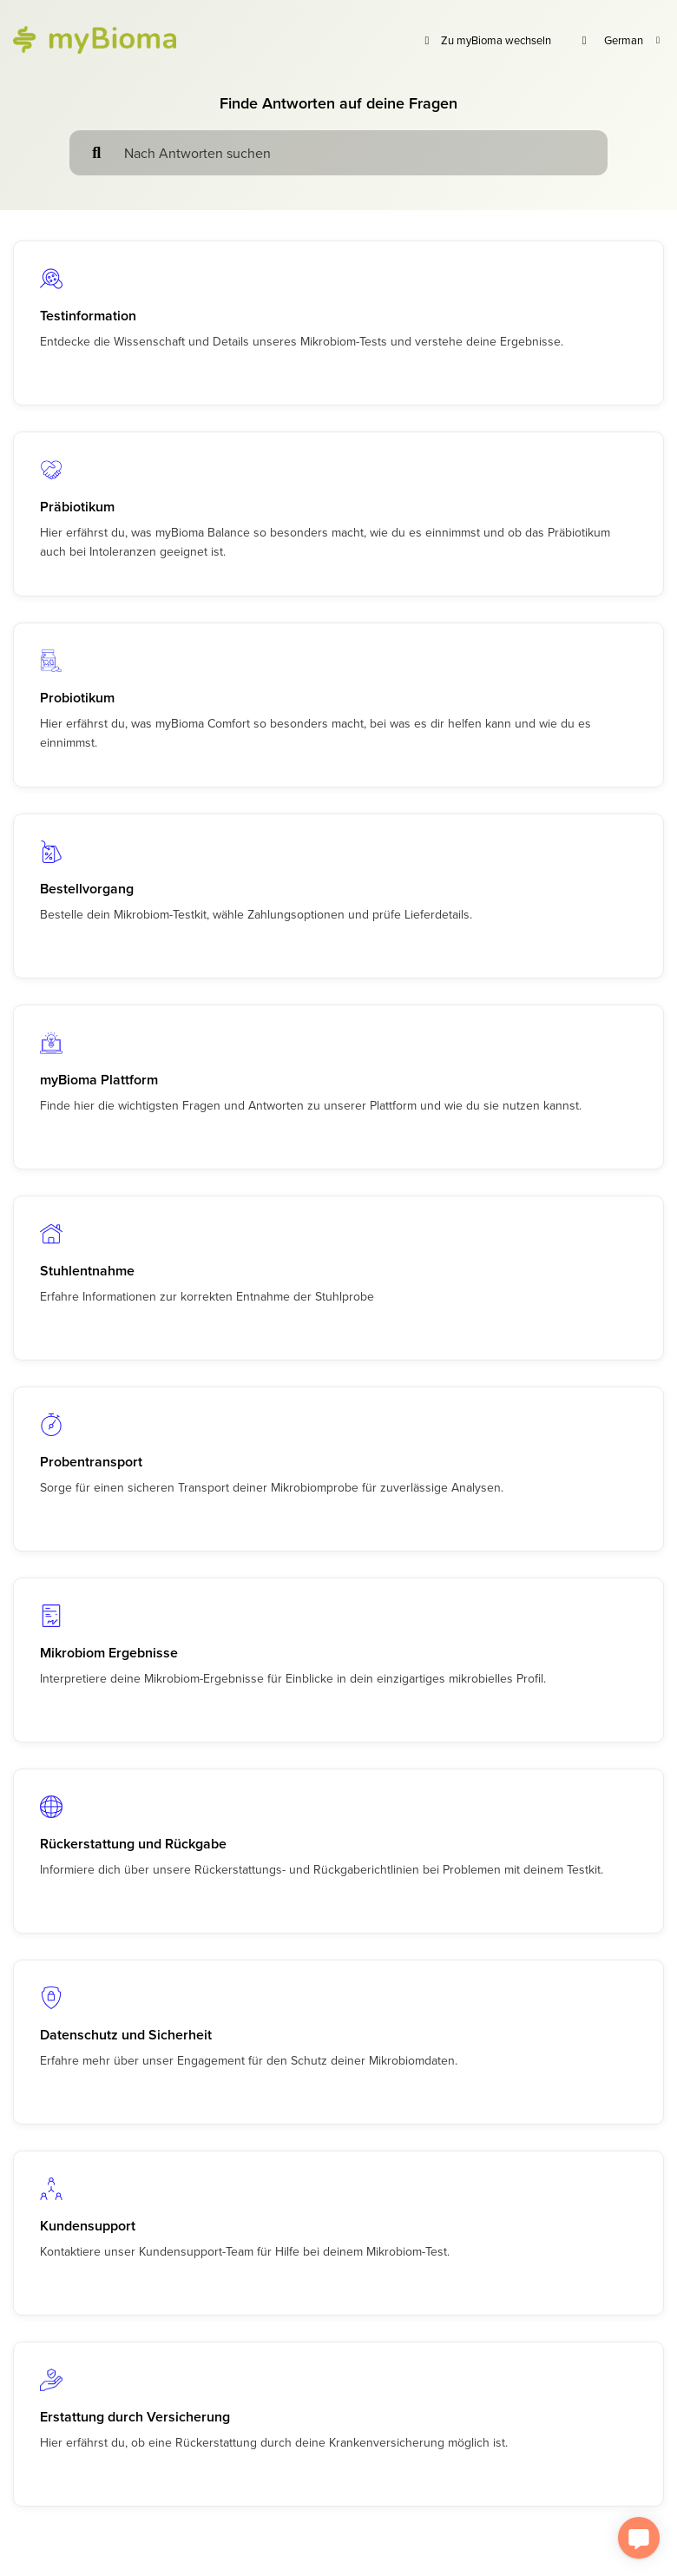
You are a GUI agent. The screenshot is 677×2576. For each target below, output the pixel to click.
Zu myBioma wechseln (485, 40)
